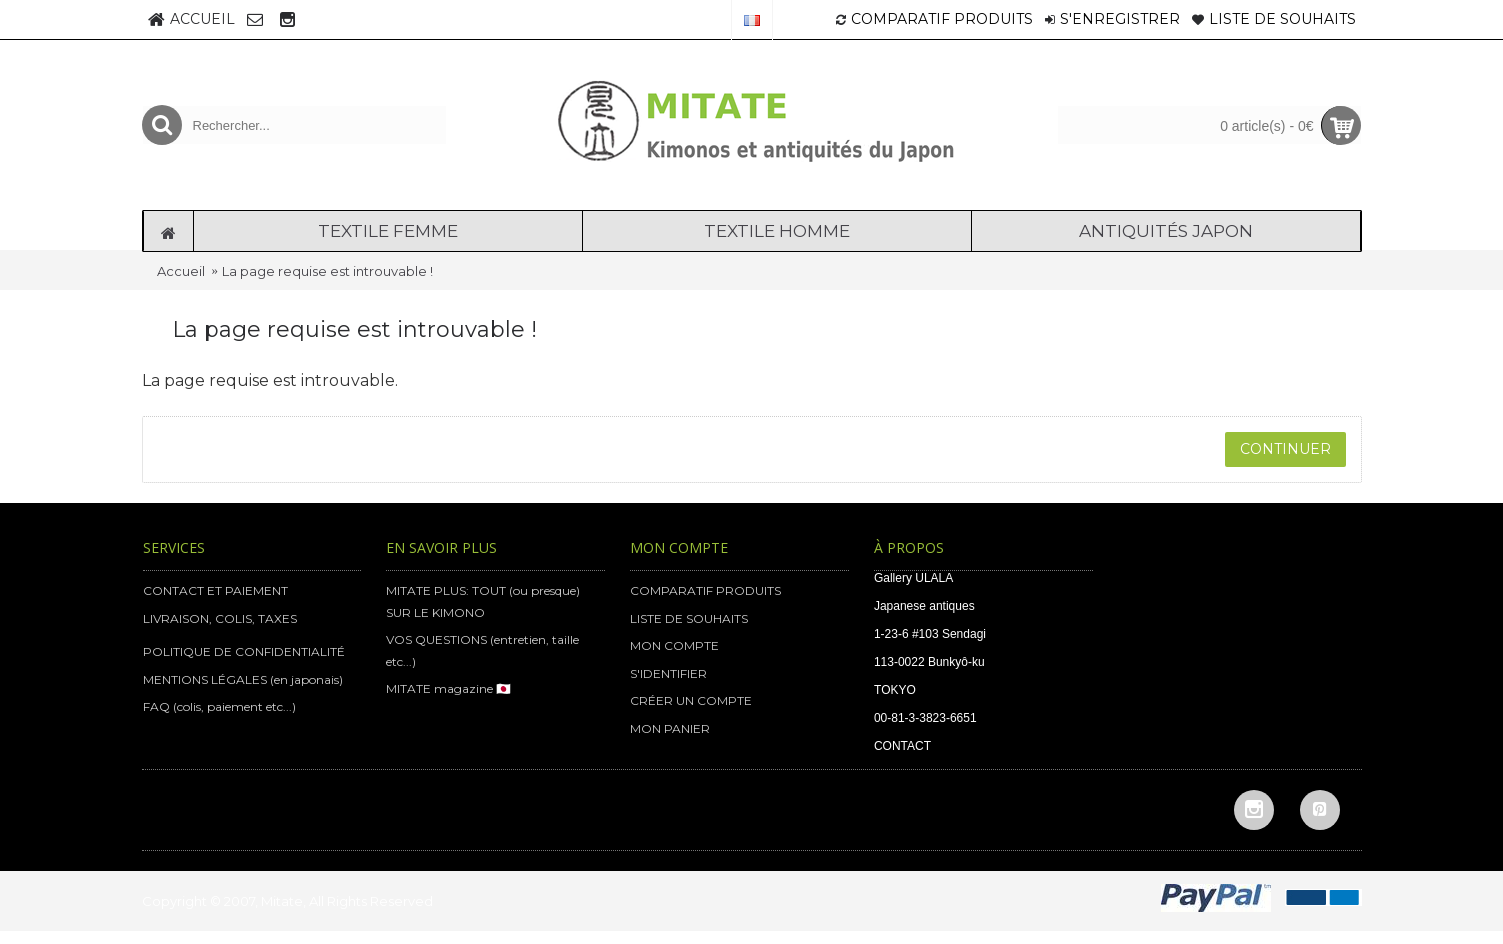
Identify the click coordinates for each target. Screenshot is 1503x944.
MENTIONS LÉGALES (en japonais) (243, 679)
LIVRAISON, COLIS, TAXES (220, 618)
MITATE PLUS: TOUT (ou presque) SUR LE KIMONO (483, 601)
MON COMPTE (674, 645)
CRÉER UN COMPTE (691, 700)
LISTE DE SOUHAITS (689, 618)
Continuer (1285, 449)
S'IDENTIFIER (668, 673)
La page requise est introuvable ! (327, 271)
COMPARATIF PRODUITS (705, 590)
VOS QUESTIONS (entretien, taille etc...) (482, 650)
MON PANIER (670, 728)
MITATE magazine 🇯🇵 (448, 688)
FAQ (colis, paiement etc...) (219, 706)
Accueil (181, 271)
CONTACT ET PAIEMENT (215, 590)
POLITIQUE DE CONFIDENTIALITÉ (244, 651)
